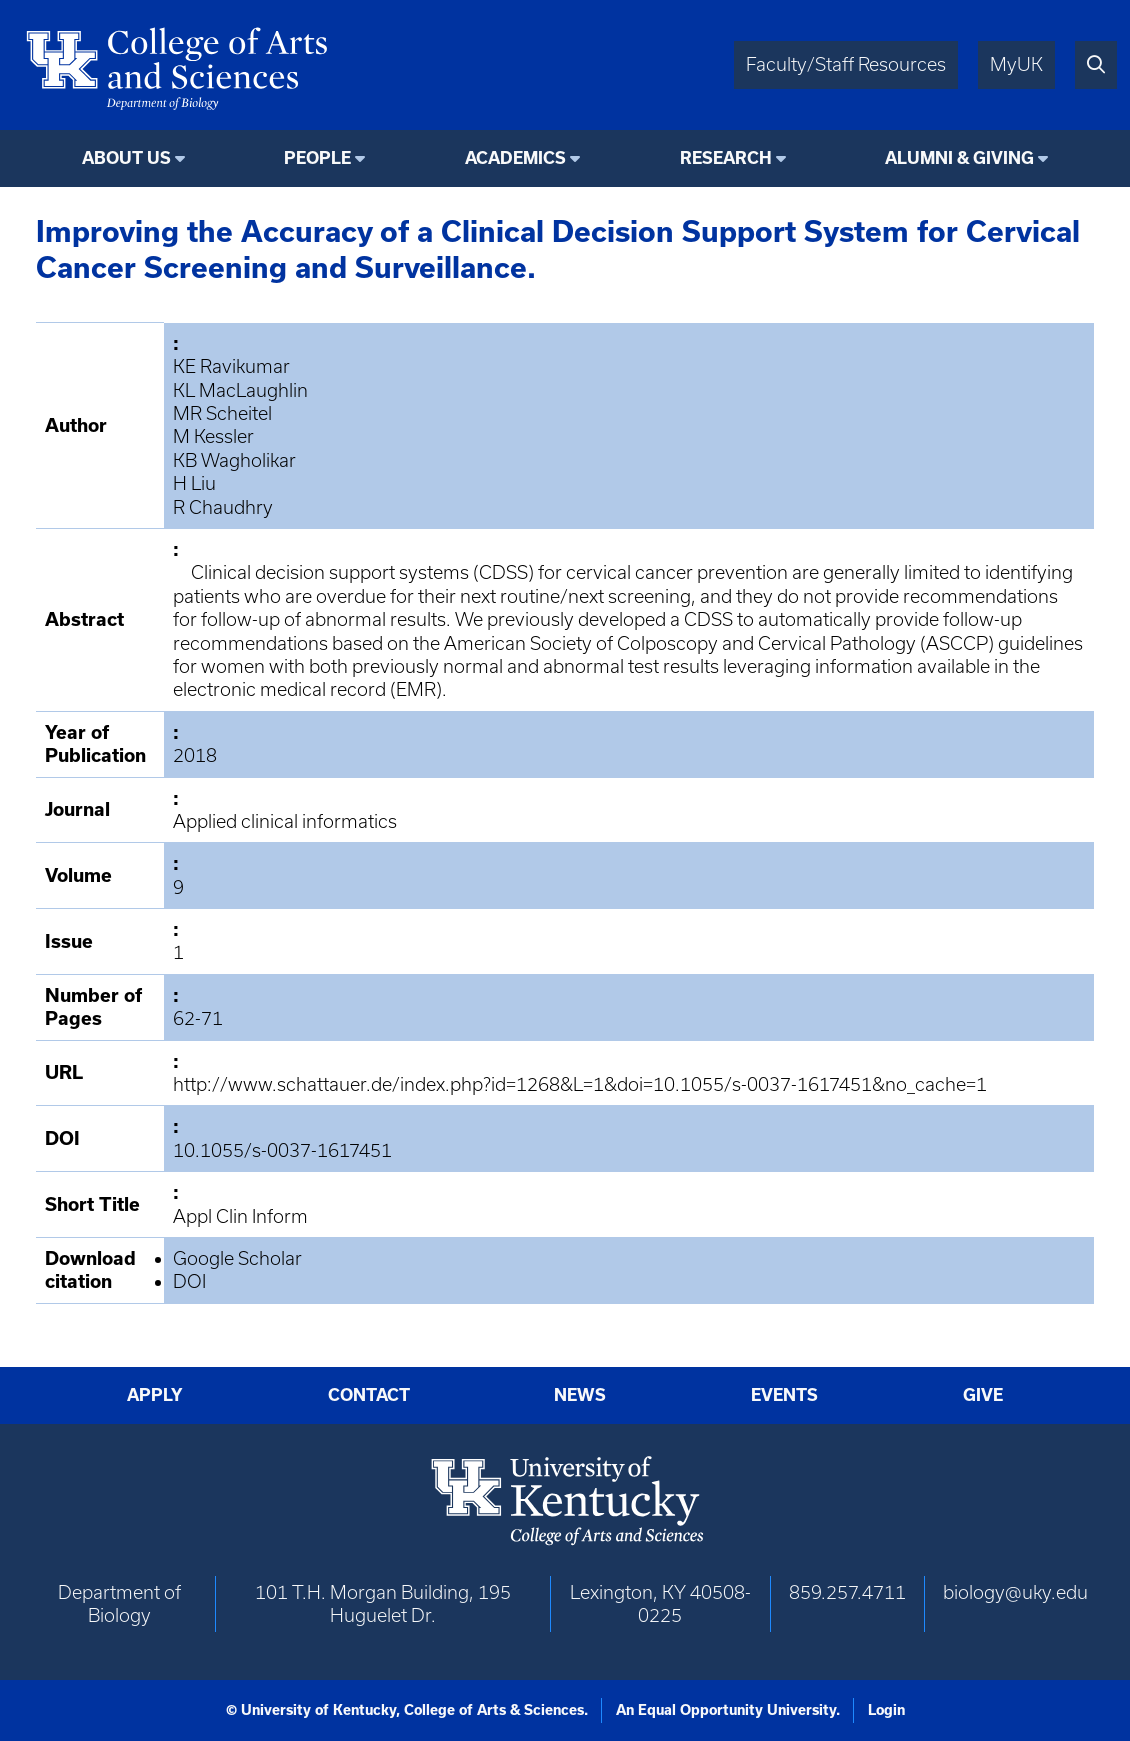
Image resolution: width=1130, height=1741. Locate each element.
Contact (369, 1395)
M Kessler (213, 436)
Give (983, 1395)
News (580, 1395)
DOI (189, 1281)
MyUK (1016, 64)
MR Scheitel (222, 413)
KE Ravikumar (231, 366)
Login (886, 1710)
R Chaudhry (223, 507)
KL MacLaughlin (240, 390)
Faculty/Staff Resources (846, 64)
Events (784, 1395)
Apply (155, 1395)
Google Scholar (237, 1258)
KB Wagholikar (234, 460)
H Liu (194, 483)
